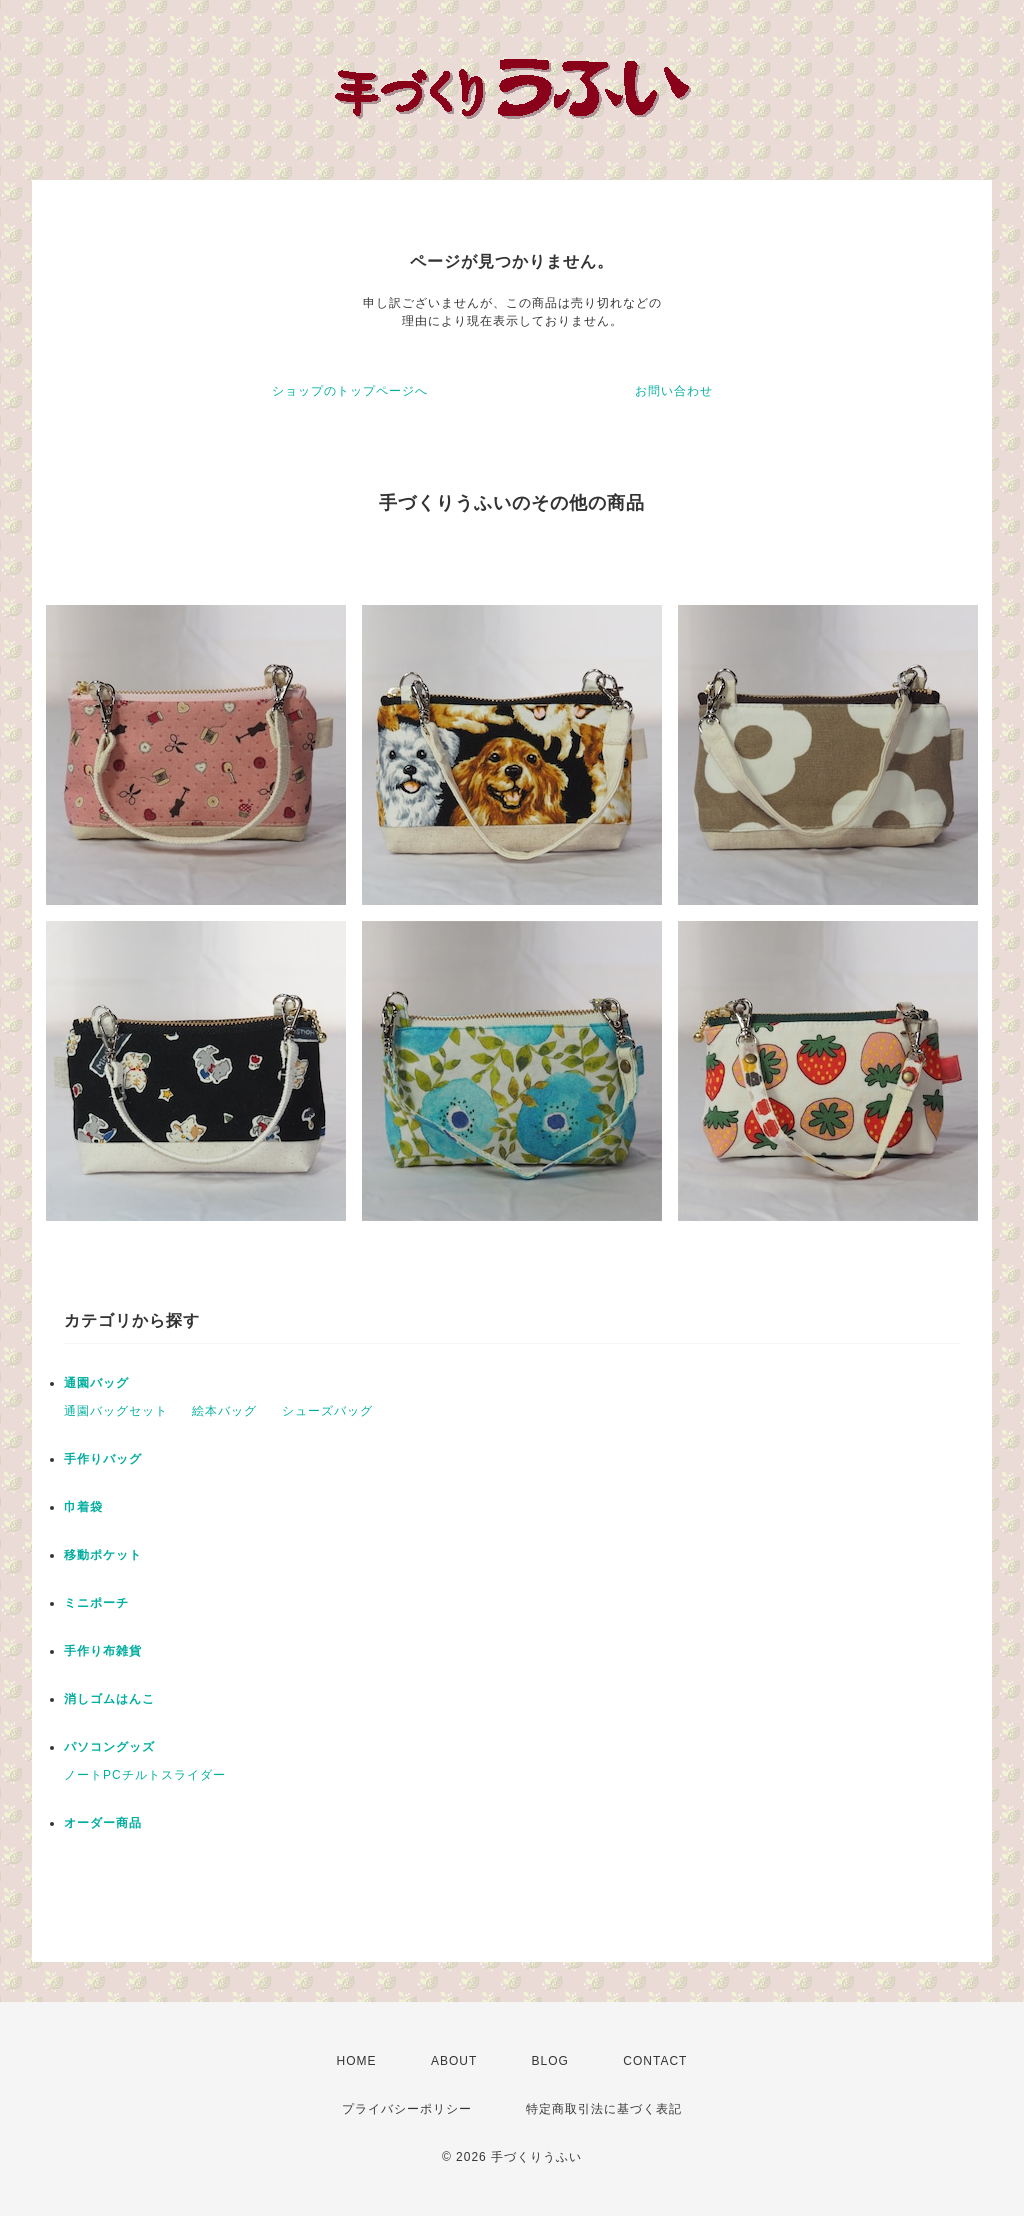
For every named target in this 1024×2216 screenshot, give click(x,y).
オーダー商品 (103, 1823)
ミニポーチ (96, 1603)
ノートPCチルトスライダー (145, 1775)
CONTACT (655, 2061)
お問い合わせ (674, 391)
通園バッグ (96, 1383)
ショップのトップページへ (350, 391)
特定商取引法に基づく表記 (604, 2109)
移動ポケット (103, 1555)
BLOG (550, 2061)
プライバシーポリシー (407, 2109)
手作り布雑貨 (103, 1651)
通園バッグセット (116, 1411)
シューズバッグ (327, 1411)
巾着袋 (83, 1507)
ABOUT (454, 2061)
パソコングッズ (109, 1747)
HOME (357, 2061)
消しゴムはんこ (109, 1699)
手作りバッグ (103, 1459)
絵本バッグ (224, 1411)
